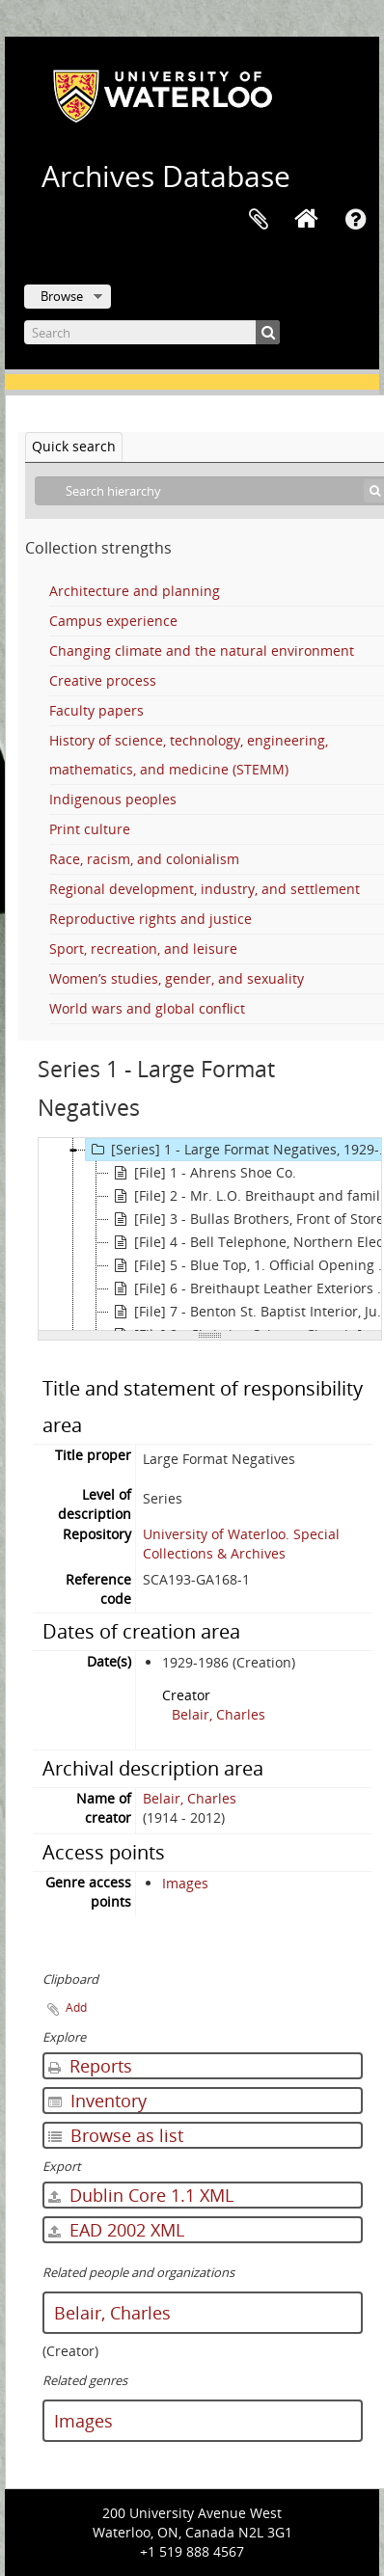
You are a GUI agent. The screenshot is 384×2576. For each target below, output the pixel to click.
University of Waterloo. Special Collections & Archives (241, 1543)
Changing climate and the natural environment (201, 650)
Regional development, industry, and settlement (204, 889)
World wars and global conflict (147, 1008)
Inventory (97, 2100)
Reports (90, 2065)
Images (185, 1883)
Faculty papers (96, 710)
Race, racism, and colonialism (144, 859)
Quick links (355, 220)
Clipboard (258, 220)
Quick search (74, 446)
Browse (62, 296)
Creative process (102, 680)
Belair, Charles (218, 1714)
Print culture (89, 829)
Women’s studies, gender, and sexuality (176, 978)
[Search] (152, 332)
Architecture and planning (134, 591)
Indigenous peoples (113, 799)
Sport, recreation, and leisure (143, 948)
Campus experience (113, 620)
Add (76, 2007)
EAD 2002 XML (116, 2229)
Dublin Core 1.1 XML (140, 2195)
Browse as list (115, 2135)
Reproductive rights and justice (150, 918)
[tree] (210, 1234)
